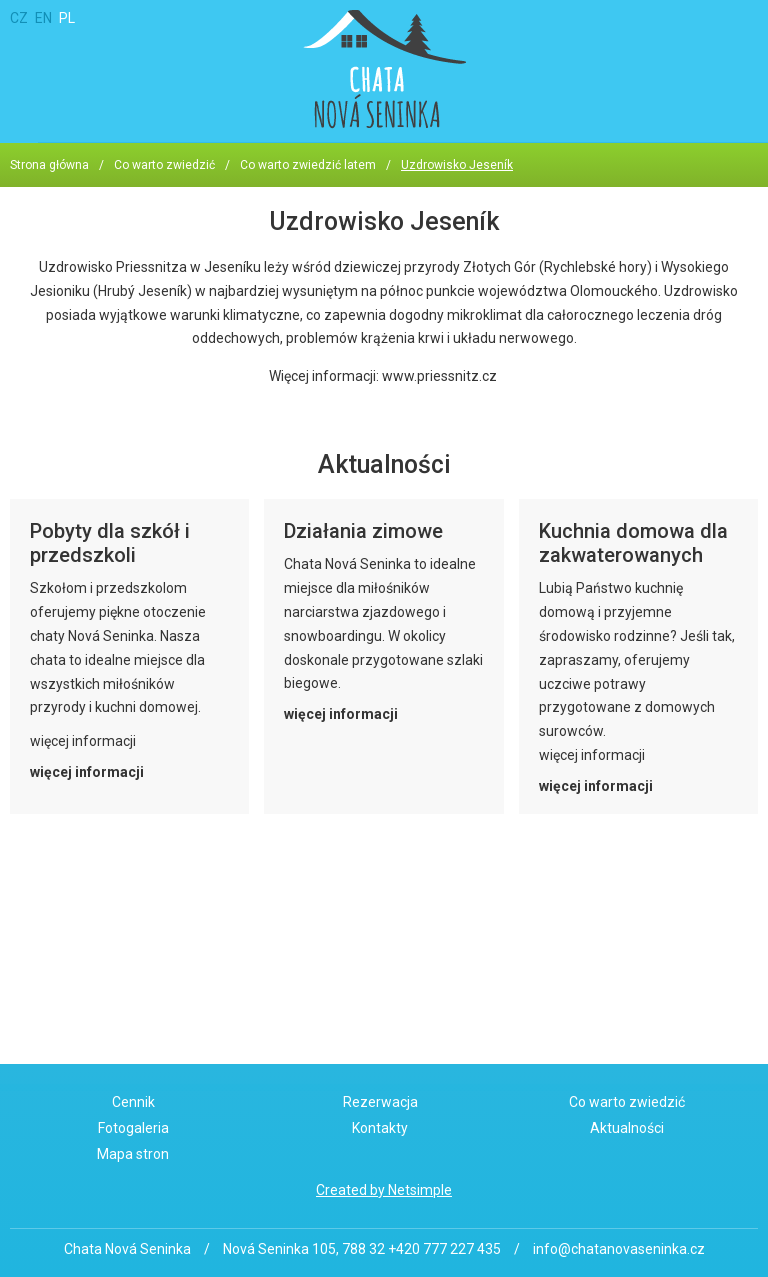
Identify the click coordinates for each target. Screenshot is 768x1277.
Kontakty (380, 1128)
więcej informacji (87, 772)
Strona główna (49, 165)
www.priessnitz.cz (439, 376)
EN (43, 18)
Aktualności (627, 1128)
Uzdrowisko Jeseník (457, 165)
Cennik (133, 1102)
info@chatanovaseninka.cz (619, 1249)
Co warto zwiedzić (164, 165)
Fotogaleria (133, 1128)
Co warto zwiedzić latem (308, 165)
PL (67, 18)
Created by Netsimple (384, 1190)
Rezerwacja (380, 1102)
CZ (19, 18)
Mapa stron (133, 1154)
